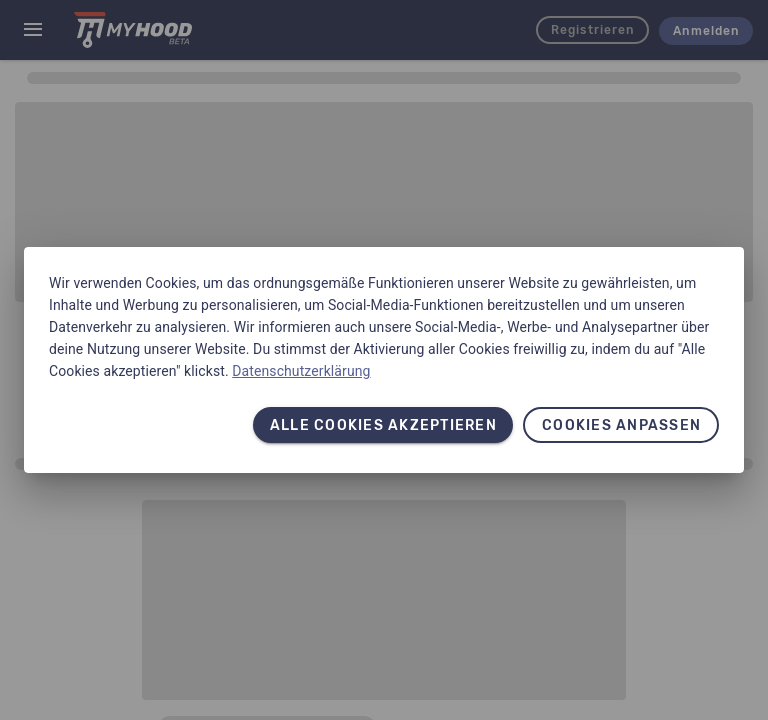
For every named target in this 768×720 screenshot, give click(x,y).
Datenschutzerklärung (301, 371)
